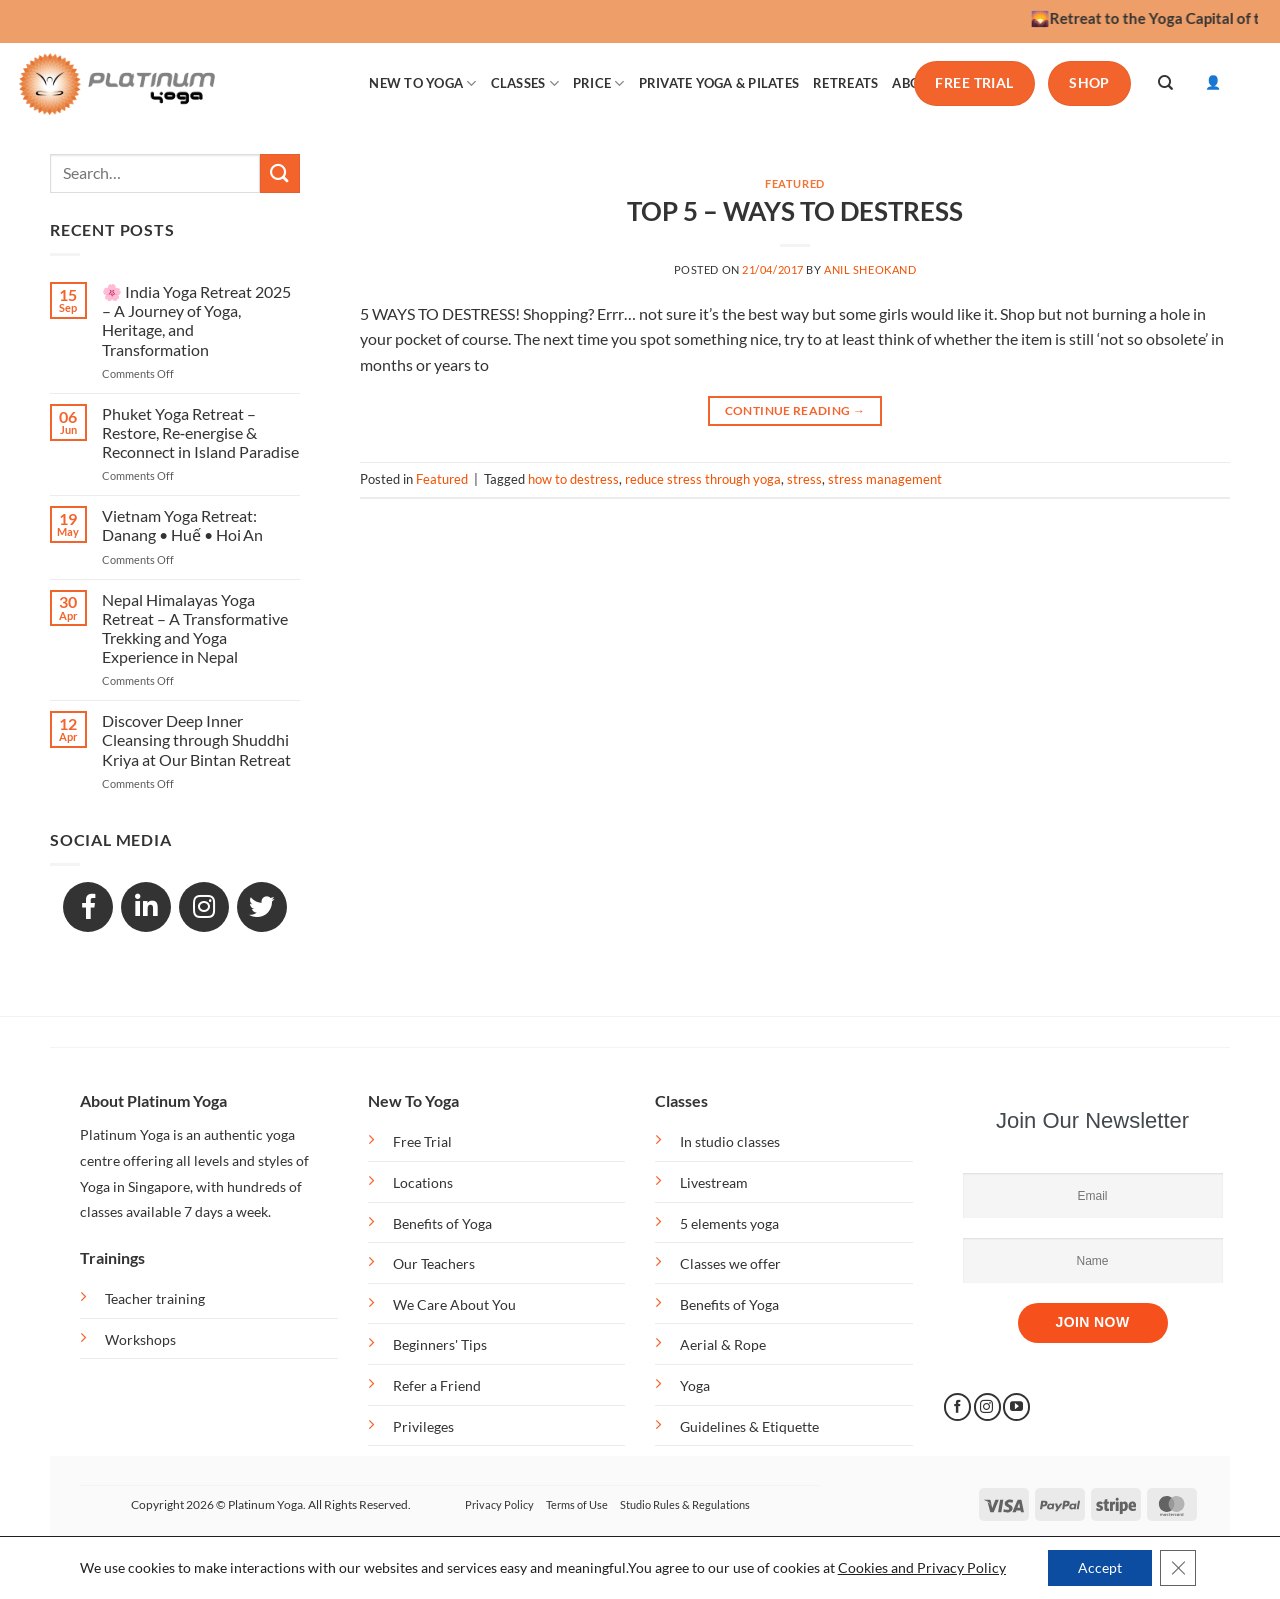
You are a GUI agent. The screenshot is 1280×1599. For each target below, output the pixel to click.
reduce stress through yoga (703, 479)
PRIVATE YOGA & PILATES (719, 83)
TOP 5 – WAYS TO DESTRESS (795, 211)
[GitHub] (262, 907)
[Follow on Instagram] (987, 1407)
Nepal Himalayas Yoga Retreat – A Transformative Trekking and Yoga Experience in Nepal (195, 628)
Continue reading (795, 410)
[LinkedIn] (146, 907)
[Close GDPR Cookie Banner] (1178, 1568)
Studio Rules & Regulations (685, 1504)
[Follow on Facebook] (957, 1407)
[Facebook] (88, 907)
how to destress (573, 479)
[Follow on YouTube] (1016, 1407)
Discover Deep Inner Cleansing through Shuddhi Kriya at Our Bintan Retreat (196, 739)
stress (804, 479)
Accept (1100, 1567)
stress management (885, 479)
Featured (794, 183)
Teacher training (155, 1298)
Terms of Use (577, 1504)
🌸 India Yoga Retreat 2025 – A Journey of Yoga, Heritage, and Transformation (196, 320)
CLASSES (525, 83)
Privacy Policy (499, 1504)
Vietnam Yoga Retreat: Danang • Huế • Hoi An (182, 525)
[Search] (1165, 83)
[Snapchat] (204, 907)
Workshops (140, 1339)
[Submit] (280, 173)
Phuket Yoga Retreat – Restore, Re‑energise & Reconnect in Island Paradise (200, 432)
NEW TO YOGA (422, 83)
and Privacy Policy (948, 1567)
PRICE (599, 83)
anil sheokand (870, 269)
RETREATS (845, 83)
